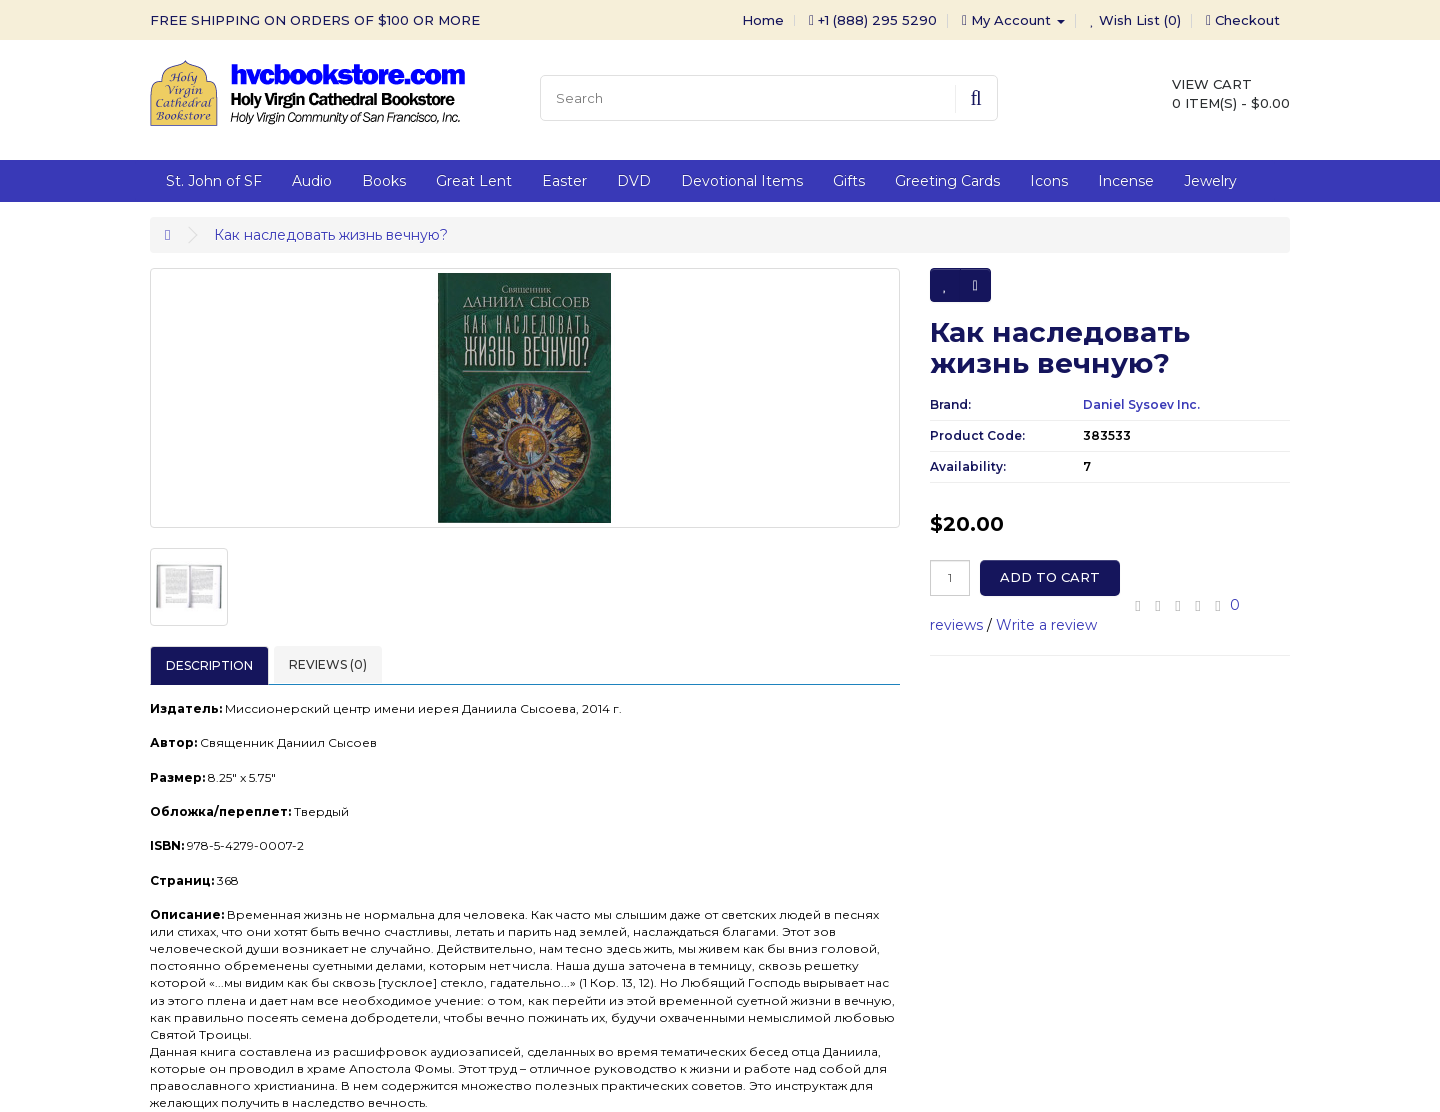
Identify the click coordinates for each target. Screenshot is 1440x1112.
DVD (634, 181)
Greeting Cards (947, 181)
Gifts (849, 181)
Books (384, 181)
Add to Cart (1050, 577)
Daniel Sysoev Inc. (1141, 404)
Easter (564, 181)
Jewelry (1210, 181)
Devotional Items (742, 181)
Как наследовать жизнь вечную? (331, 235)
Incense (1126, 181)
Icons (1049, 181)
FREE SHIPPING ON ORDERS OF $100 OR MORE (315, 20)
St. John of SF (214, 181)
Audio (312, 181)
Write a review (1046, 625)
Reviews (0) (328, 664)
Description (209, 665)
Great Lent (474, 181)
